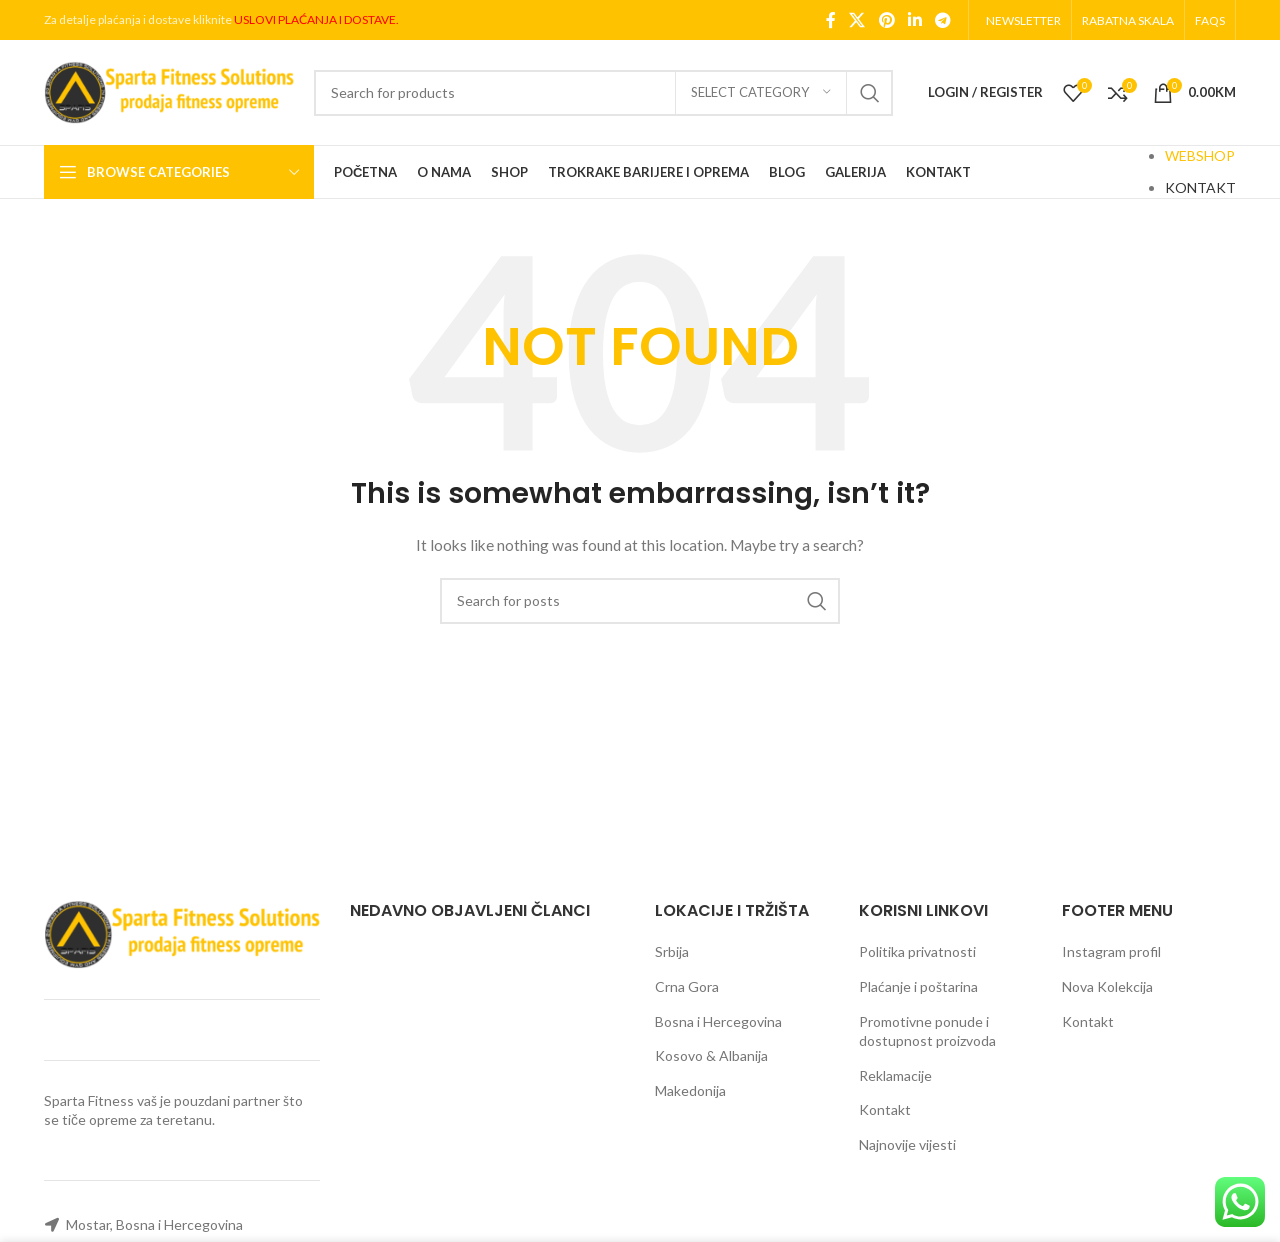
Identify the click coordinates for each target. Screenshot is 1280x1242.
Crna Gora (687, 986)
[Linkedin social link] (914, 20)
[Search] (603, 93)
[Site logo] (169, 90)
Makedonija (690, 1090)
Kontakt (885, 1109)
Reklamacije (895, 1075)
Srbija (672, 951)
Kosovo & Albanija (711, 1055)
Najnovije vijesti (907, 1144)
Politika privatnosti (917, 951)
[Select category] (761, 93)
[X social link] (857, 20)
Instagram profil (1111, 951)
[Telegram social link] (943, 20)
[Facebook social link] (831, 20)
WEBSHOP (1200, 155)
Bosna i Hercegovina (718, 1021)
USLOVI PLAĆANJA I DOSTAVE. (316, 19)
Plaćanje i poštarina (918, 986)
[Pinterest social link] (886, 20)
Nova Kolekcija (1107, 986)
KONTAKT (1200, 187)
